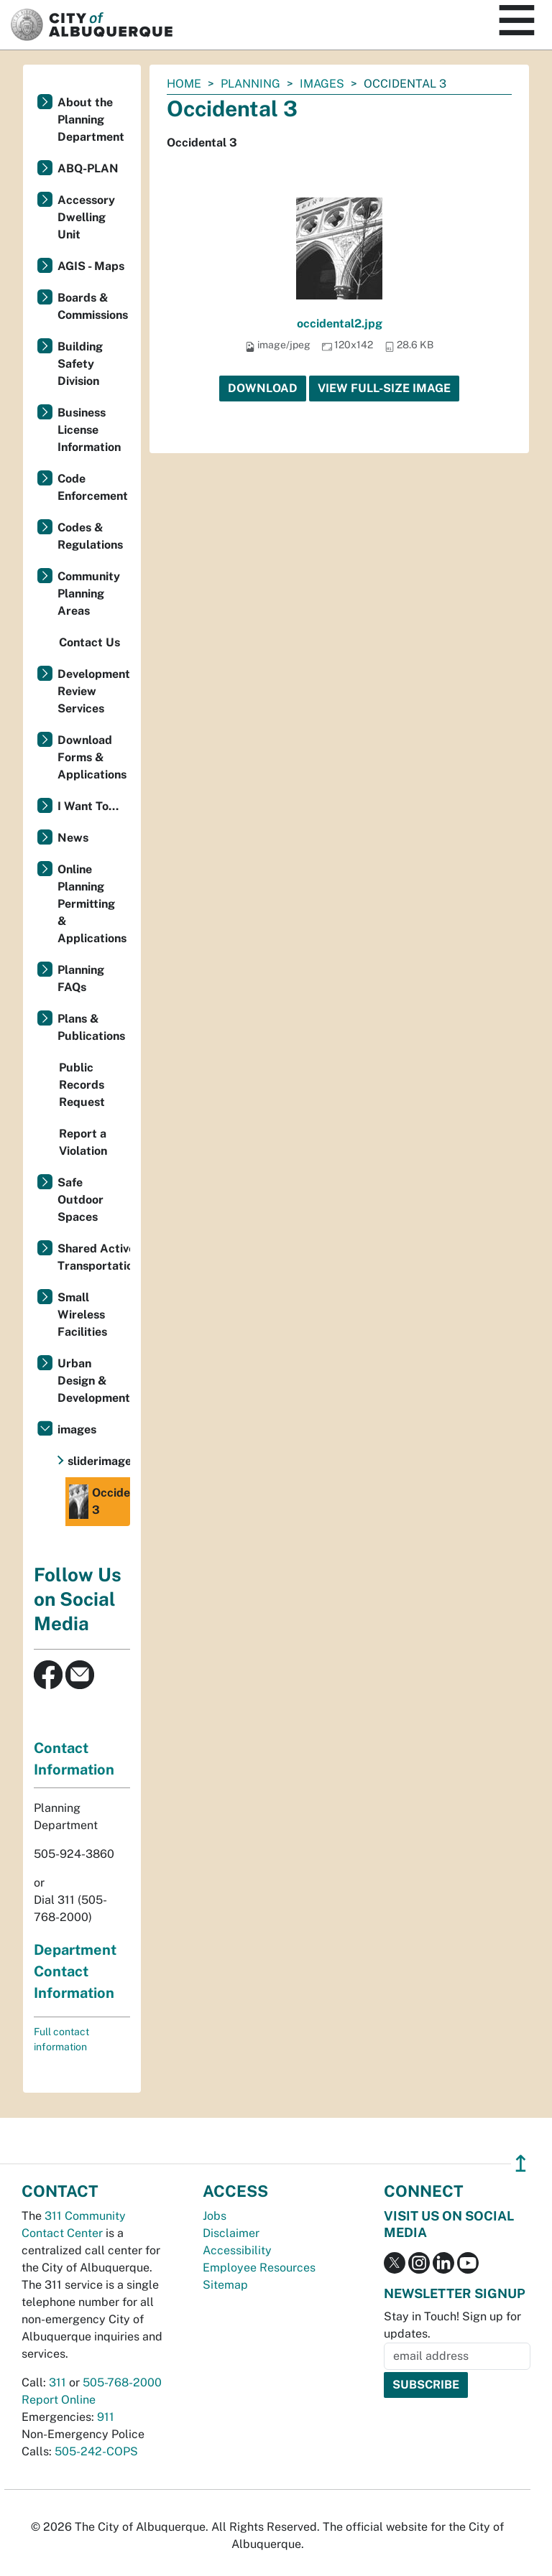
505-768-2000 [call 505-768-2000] (122, 2382)
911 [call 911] (105, 2417)
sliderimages (99, 1461)
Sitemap (225, 2285)
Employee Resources (259, 2267)
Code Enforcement (93, 487)
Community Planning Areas (89, 593)
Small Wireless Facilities (82, 1315)
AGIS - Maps (91, 266)
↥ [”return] (520, 2163)
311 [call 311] (57, 2382)
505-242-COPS (96, 2451)
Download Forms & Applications (92, 757)
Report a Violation (83, 1142)
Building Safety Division (80, 364)
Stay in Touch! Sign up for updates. (452, 2325)
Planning (250, 83)
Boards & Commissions (93, 306)
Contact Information (74, 1758)
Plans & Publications (91, 1027)
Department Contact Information (75, 1971)
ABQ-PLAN (88, 168)
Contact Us (89, 642)
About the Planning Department (91, 120)
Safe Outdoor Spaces (81, 1200)
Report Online (59, 2400)
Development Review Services (94, 691)
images (322, 83)
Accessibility (237, 2250)
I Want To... (88, 806)
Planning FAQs (81, 978)
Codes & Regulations (90, 536)
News (73, 838)
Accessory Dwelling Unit (86, 217)
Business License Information (89, 430)
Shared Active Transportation (94, 1257)
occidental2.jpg (339, 323)
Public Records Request (82, 1085)
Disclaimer (231, 2233)
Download (263, 388)
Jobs (214, 2216)
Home (184, 83)
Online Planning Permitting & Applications (92, 903)
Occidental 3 (99, 1501)
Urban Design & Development (94, 1381)
